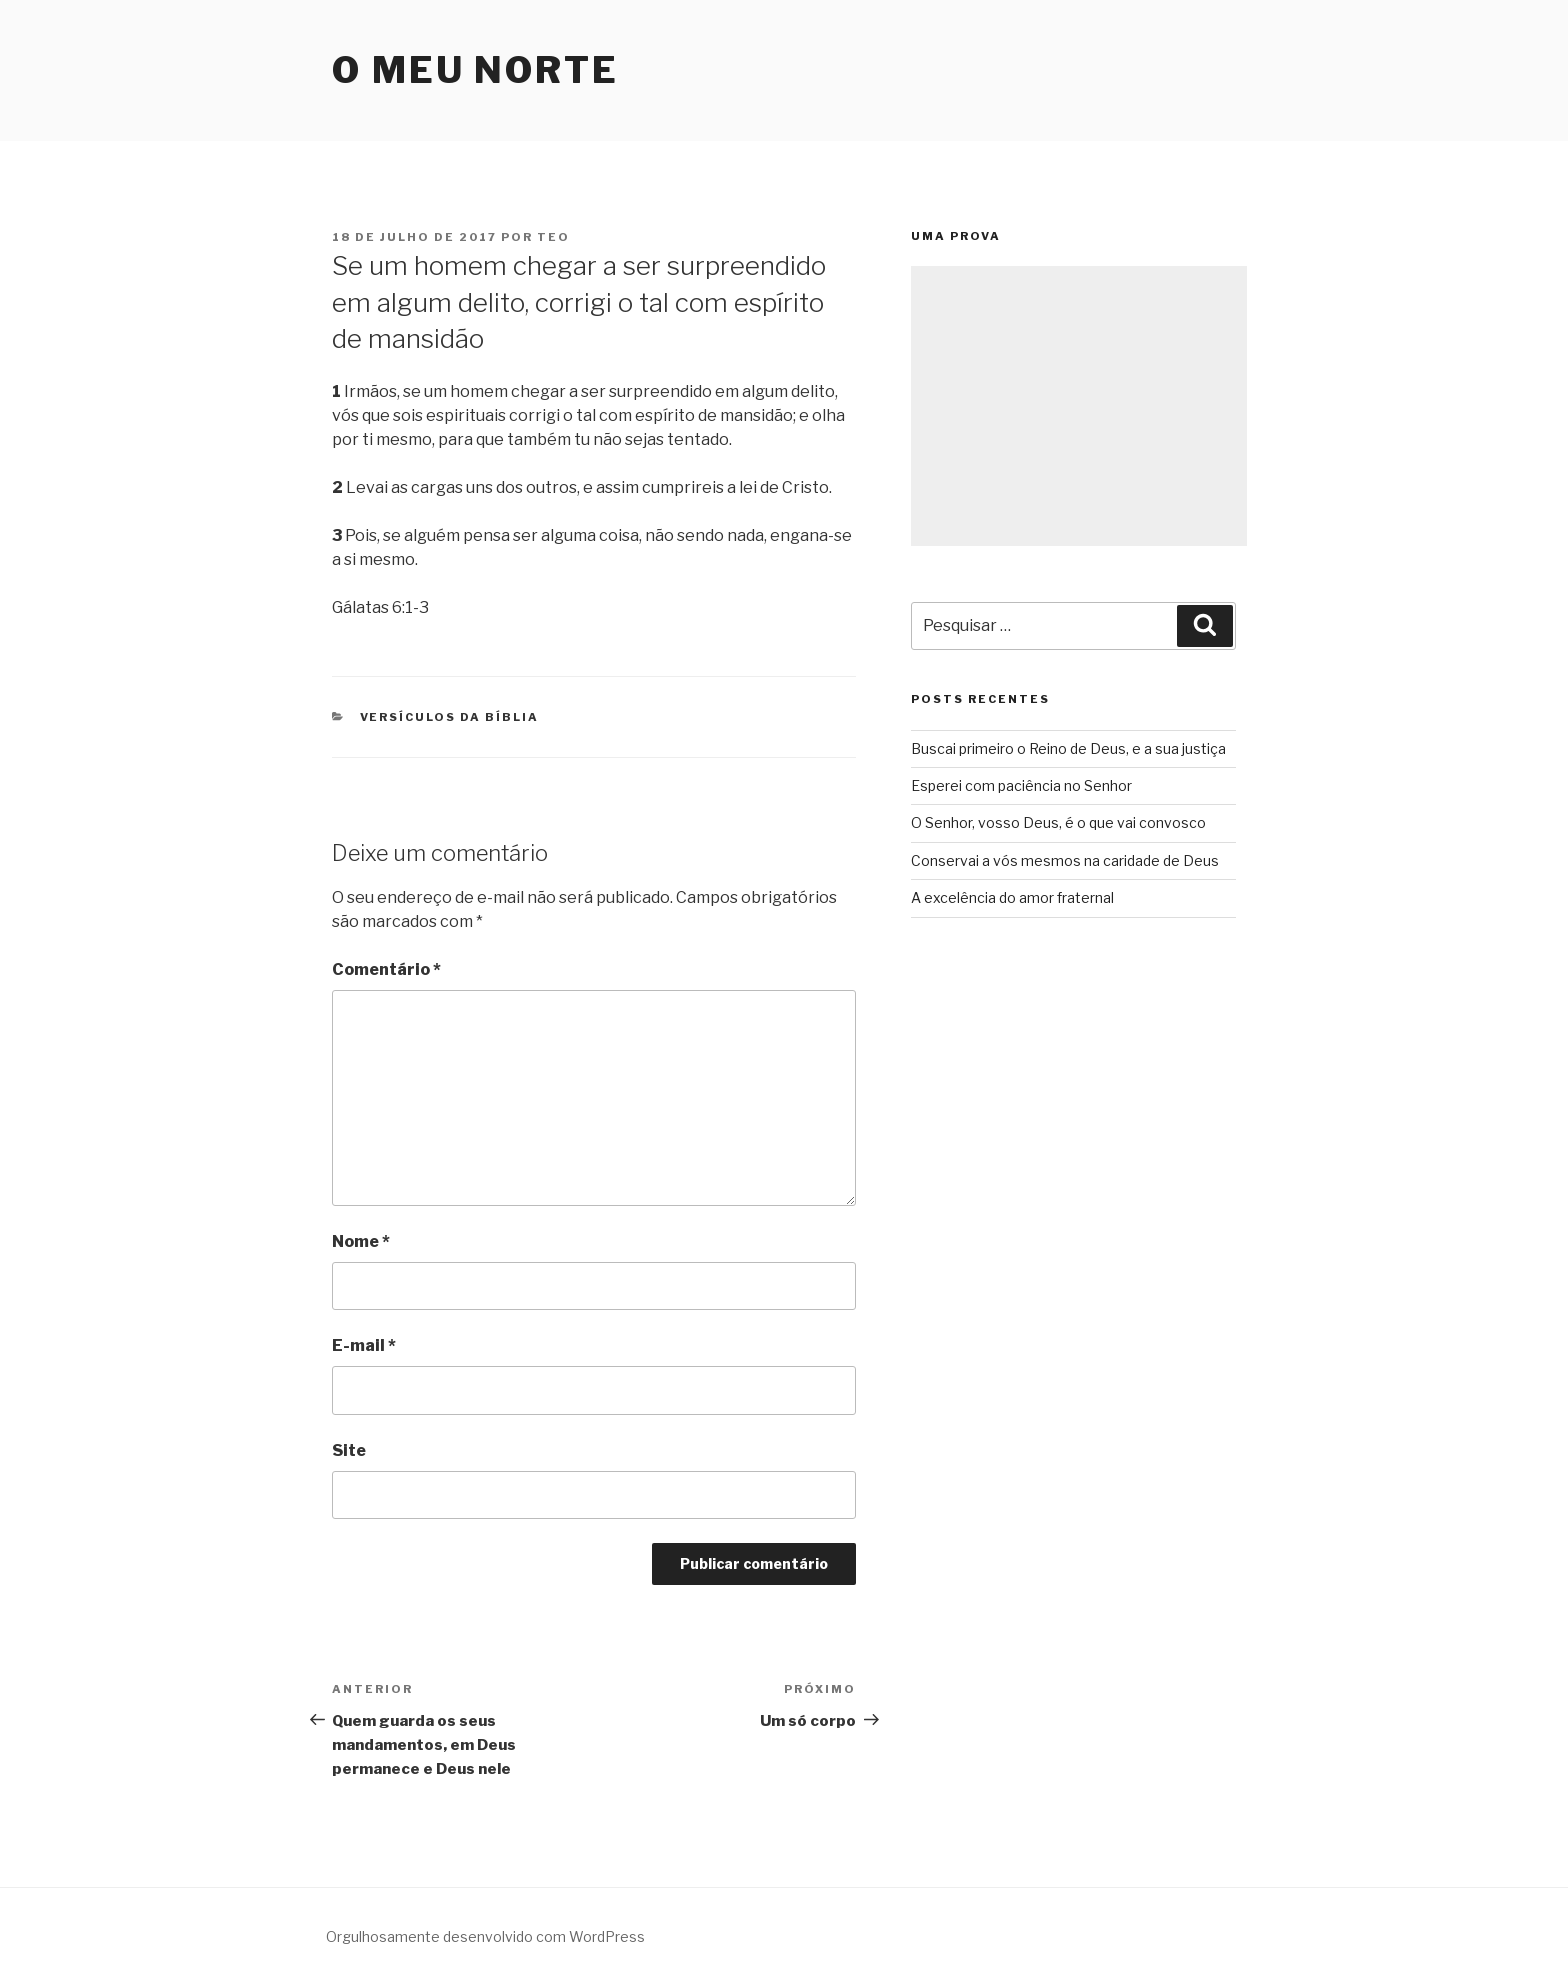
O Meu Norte (475, 70)
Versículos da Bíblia (450, 717)
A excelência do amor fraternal (1012, 897)
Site (349, 1450)
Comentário (386, 969)
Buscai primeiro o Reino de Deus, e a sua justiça (1068, 748)
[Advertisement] (1079, 406)
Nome (361, 1241)
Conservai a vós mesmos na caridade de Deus (1065, 860)
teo (553, 237)
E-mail (364, 1345)
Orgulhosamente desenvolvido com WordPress (485, 1936)
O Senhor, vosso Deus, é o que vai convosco (1058, 822)
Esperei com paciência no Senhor (1021, 785)
